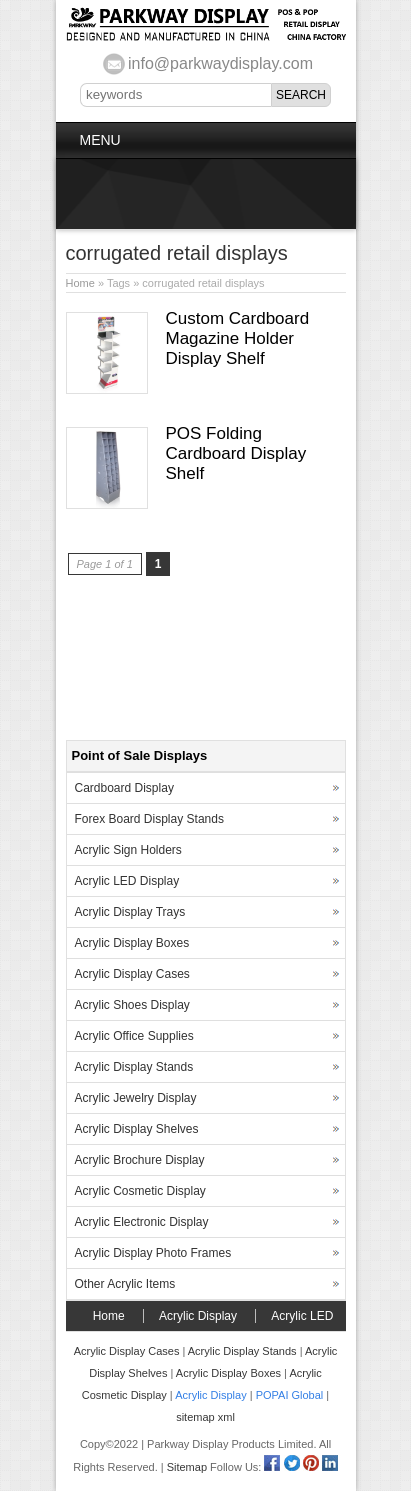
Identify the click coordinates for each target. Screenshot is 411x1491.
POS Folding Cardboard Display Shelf (236, 453)
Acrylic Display (198, 1316)
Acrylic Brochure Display (140, 1160)
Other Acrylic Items (125, 1284)
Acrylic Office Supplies (134, 1036)
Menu (100, 140)
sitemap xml (205, 1417)
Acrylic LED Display (127, 881)
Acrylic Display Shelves (137, 1129)
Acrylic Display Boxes (132, 943)
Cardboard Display (124, 788)
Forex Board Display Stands (149, 819)
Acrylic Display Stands (134, 1067)
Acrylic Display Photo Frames (153, 1253)
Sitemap (187, 1467)
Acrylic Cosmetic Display (140, 1191)
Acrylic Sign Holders (128, 850)
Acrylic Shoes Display (132, 1005)
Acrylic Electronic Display (142, 1222)
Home (80, 283)
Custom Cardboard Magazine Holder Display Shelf (238, 338)
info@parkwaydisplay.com (220, 63)
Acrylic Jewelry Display (136, 1098)
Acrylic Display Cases (132, 974)
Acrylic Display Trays (130, 912)
